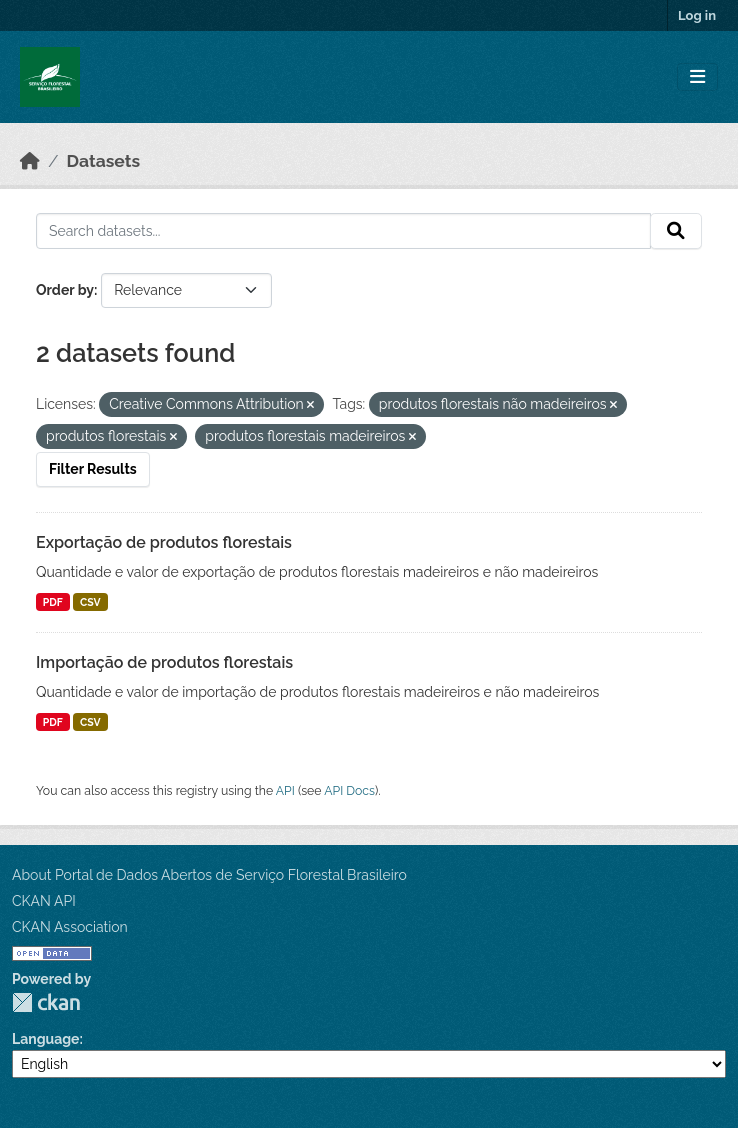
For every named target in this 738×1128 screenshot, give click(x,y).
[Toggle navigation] (697, 77)
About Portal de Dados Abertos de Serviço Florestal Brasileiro (209, 875)
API (285, 790)
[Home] (30, 161)
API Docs (349, 790)
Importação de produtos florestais (164, 662)
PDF (53, 602)
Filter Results (93, 469)
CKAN (46, 1002)
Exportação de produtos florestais (164, 542)
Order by (65, 290)
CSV (90, 602)
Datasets (104, 161)
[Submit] (676, 231)
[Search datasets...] (343, 231)
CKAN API (44, 901)
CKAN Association (70, 927)
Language (46, 1039)
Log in (697, 15)
